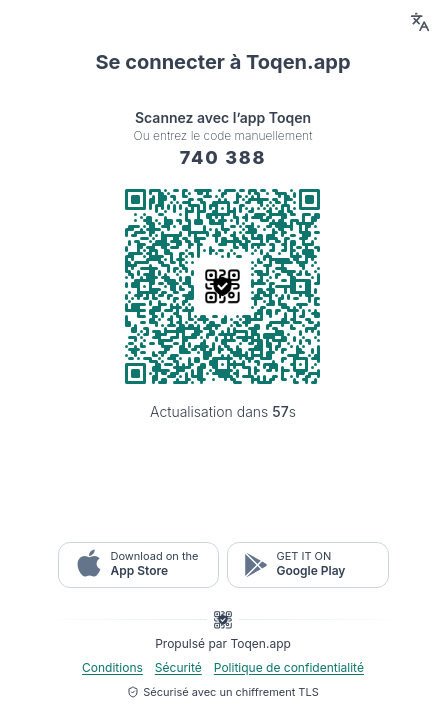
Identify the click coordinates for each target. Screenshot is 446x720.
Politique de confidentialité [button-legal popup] (289, 667)
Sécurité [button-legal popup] (178, 667)
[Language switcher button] (420, 22)
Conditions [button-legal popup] (112, 667)
